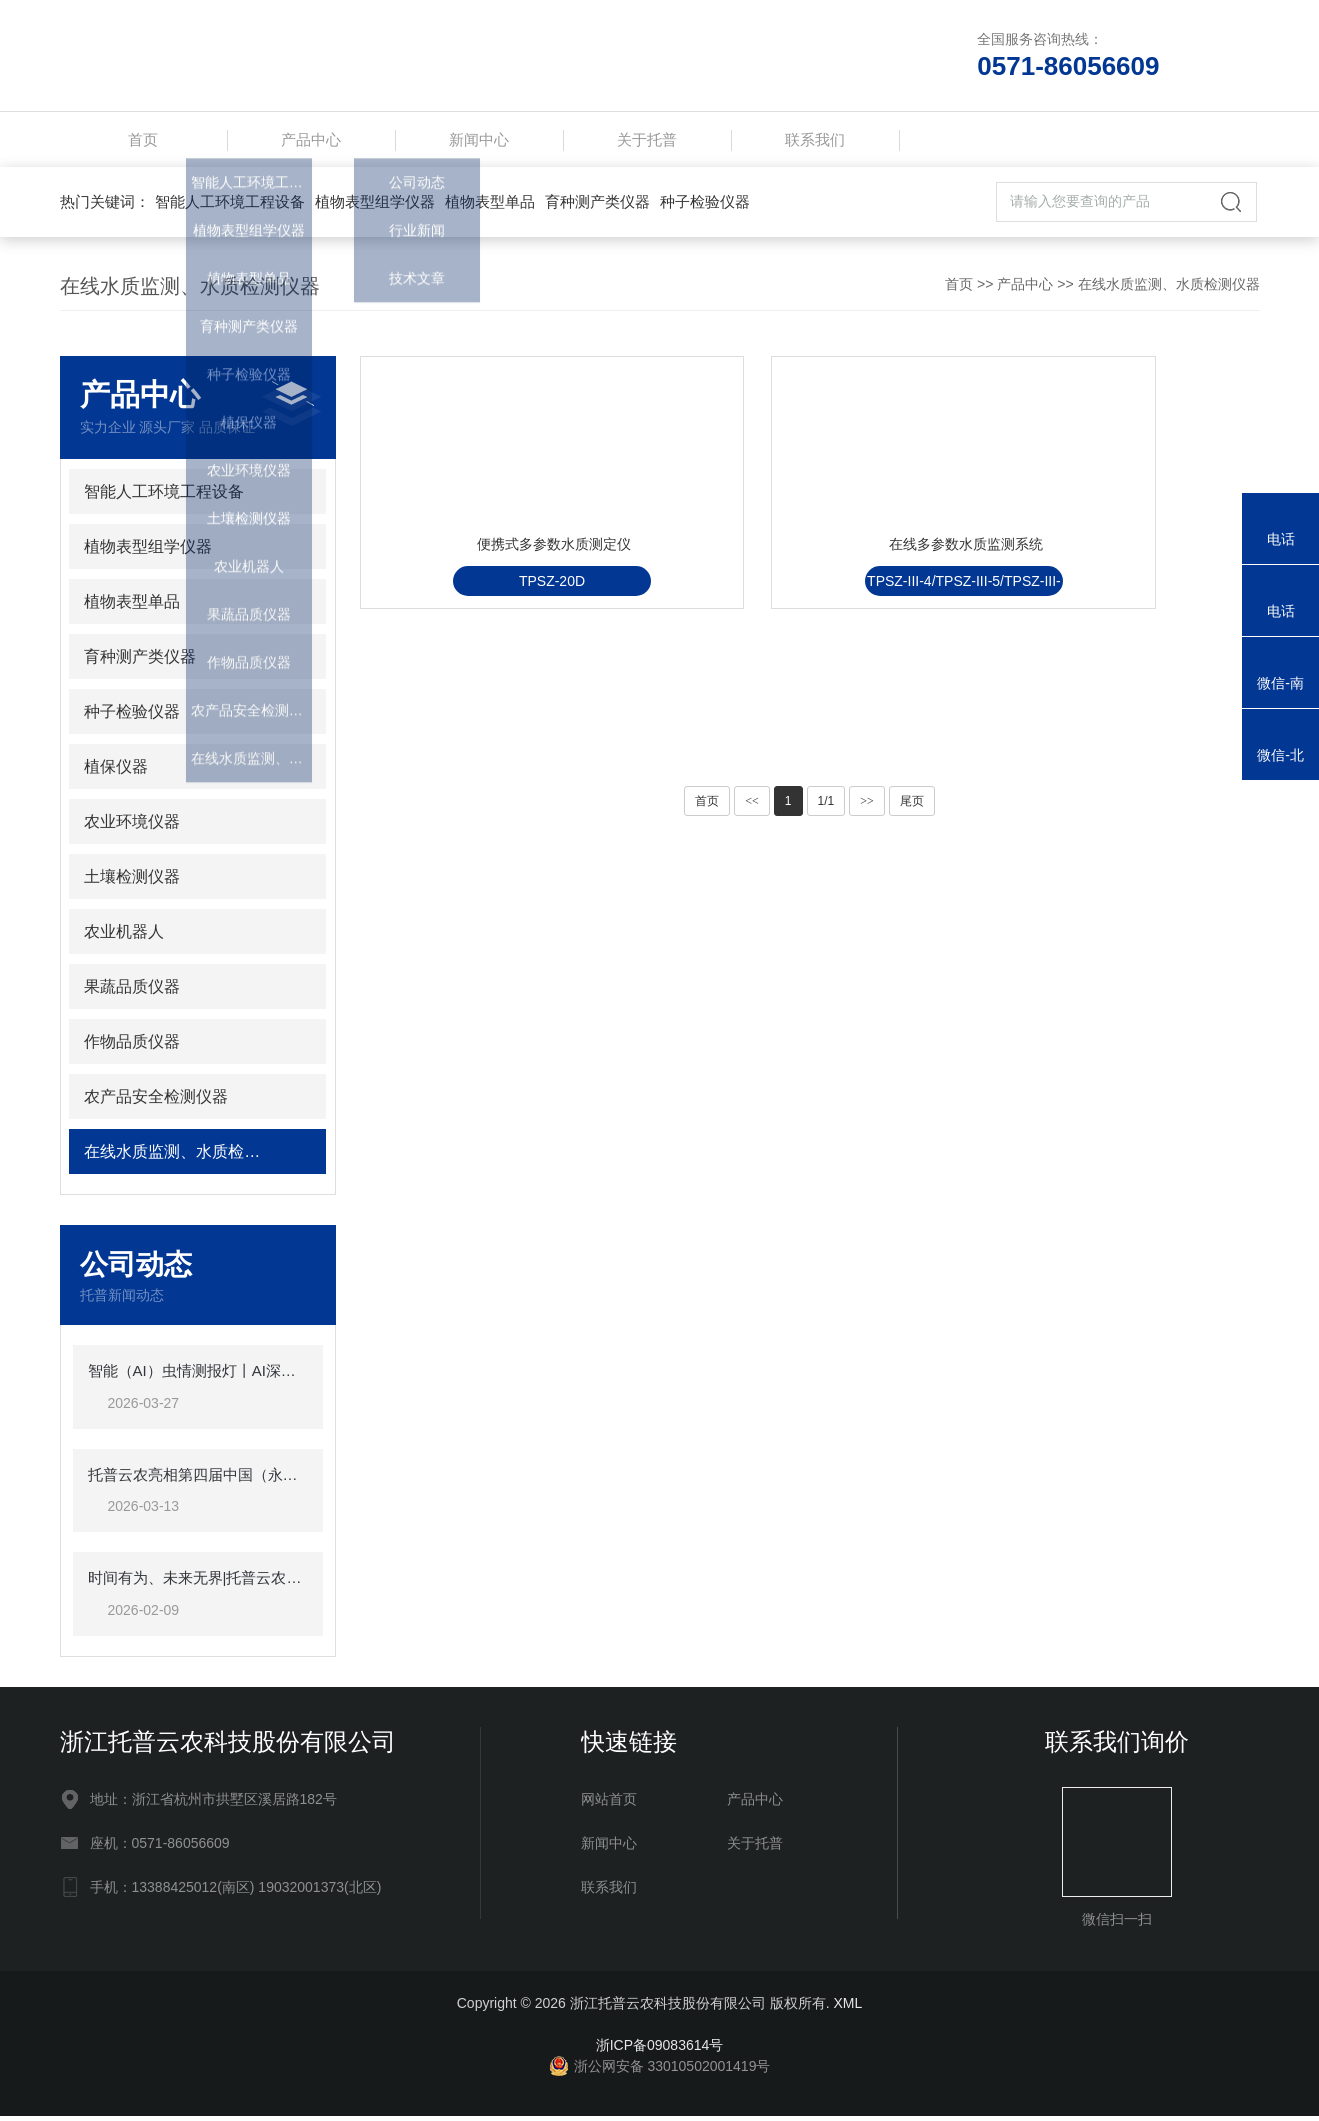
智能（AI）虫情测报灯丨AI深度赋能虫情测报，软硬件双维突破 (198, 1375)
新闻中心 (479, 141)
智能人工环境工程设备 (230, 206)
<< (752, 806)
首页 (143, 141)
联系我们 (815, 141)
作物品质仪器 (132, 1046)
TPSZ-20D (500, 673)
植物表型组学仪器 (375, 206)
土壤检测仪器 (132, 881)
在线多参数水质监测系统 (815, 624)
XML (847, 2008)
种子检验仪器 (705, 206)
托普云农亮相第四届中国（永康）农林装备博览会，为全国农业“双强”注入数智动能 (198, 1479)
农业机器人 (124, 936)
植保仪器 (116, 771)
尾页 (912, 806)
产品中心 (311, 141)
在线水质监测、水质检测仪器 (1169, 289)
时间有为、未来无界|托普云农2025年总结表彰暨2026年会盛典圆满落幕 (198, 1582)
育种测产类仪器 (597, 206)
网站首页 (609, 1804)
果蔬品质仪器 (132, 991)
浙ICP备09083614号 (660, 2050)
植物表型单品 (490, 206)
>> (867, 806)
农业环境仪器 (132, 826)
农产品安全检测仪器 (156, 1101)
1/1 (826, 806)
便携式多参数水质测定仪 (506, 624)
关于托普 (647, 141)
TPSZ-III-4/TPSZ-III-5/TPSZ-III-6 (809, 676)
